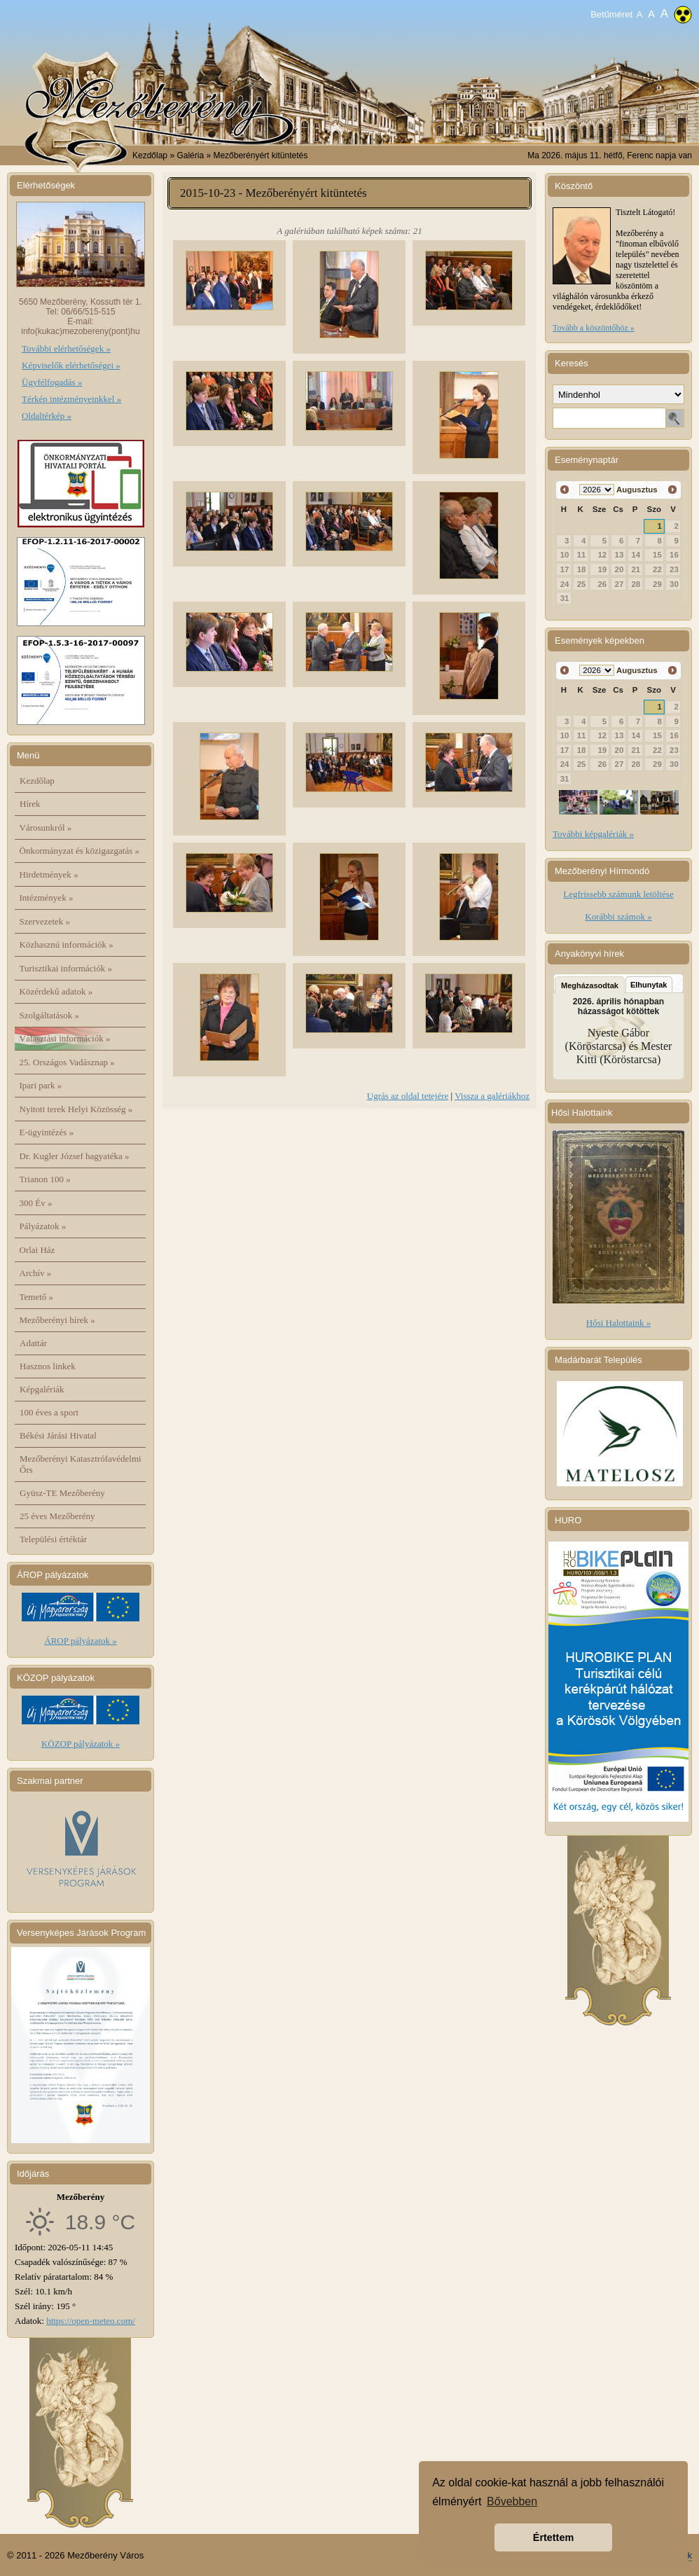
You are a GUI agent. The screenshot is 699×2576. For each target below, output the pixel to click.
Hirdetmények (49, 874)
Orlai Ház (37, 1250)
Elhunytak (648, 985)
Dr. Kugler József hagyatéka (75, 1156)
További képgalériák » (593, 834)
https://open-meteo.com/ (90, 2320)
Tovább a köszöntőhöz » (594, 328)
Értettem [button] (553, 2537)
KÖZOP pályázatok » (80, 1743)
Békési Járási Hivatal (58, 1435)
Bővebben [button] (512, 2501)
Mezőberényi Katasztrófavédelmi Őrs (80, 1464)
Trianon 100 (45, 1179)
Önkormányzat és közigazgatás (79, 850)
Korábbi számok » (618, 916)
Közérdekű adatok (56, 991)
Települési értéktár (53, 1539)
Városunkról (46, 827)
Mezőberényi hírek (57, 1320)
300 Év (36, 1203)
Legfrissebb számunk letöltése (618, 894)
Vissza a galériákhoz (492, 1095)
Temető (37, 1297)
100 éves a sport (49, 1412)
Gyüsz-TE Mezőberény (62, 1493)
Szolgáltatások (50, 1015)
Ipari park (41, 1085)
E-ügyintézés (47, 1132)
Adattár (33, 1343)
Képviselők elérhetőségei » (71, 365)
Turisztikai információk (66, 968)
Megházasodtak (589, 985)
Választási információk (65, 1038)
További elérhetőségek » (66, 348)
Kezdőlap (149, 155)
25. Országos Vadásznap (67, 1062)
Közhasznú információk (66, 944)
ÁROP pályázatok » (80, 1640)
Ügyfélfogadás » (52, 382)
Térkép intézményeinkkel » (71, 399)
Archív (36, 1273)
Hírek (30, 803)
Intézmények (47, 897)
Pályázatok (43, 1226)
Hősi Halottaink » (618, 1322)
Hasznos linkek (48, 1366)
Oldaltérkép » (46, 415)
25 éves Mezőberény (57, 1516)
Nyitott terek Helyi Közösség (76, 1109)
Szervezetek (45, 921)
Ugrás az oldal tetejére (408, 1095)
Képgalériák (42, 1389)
